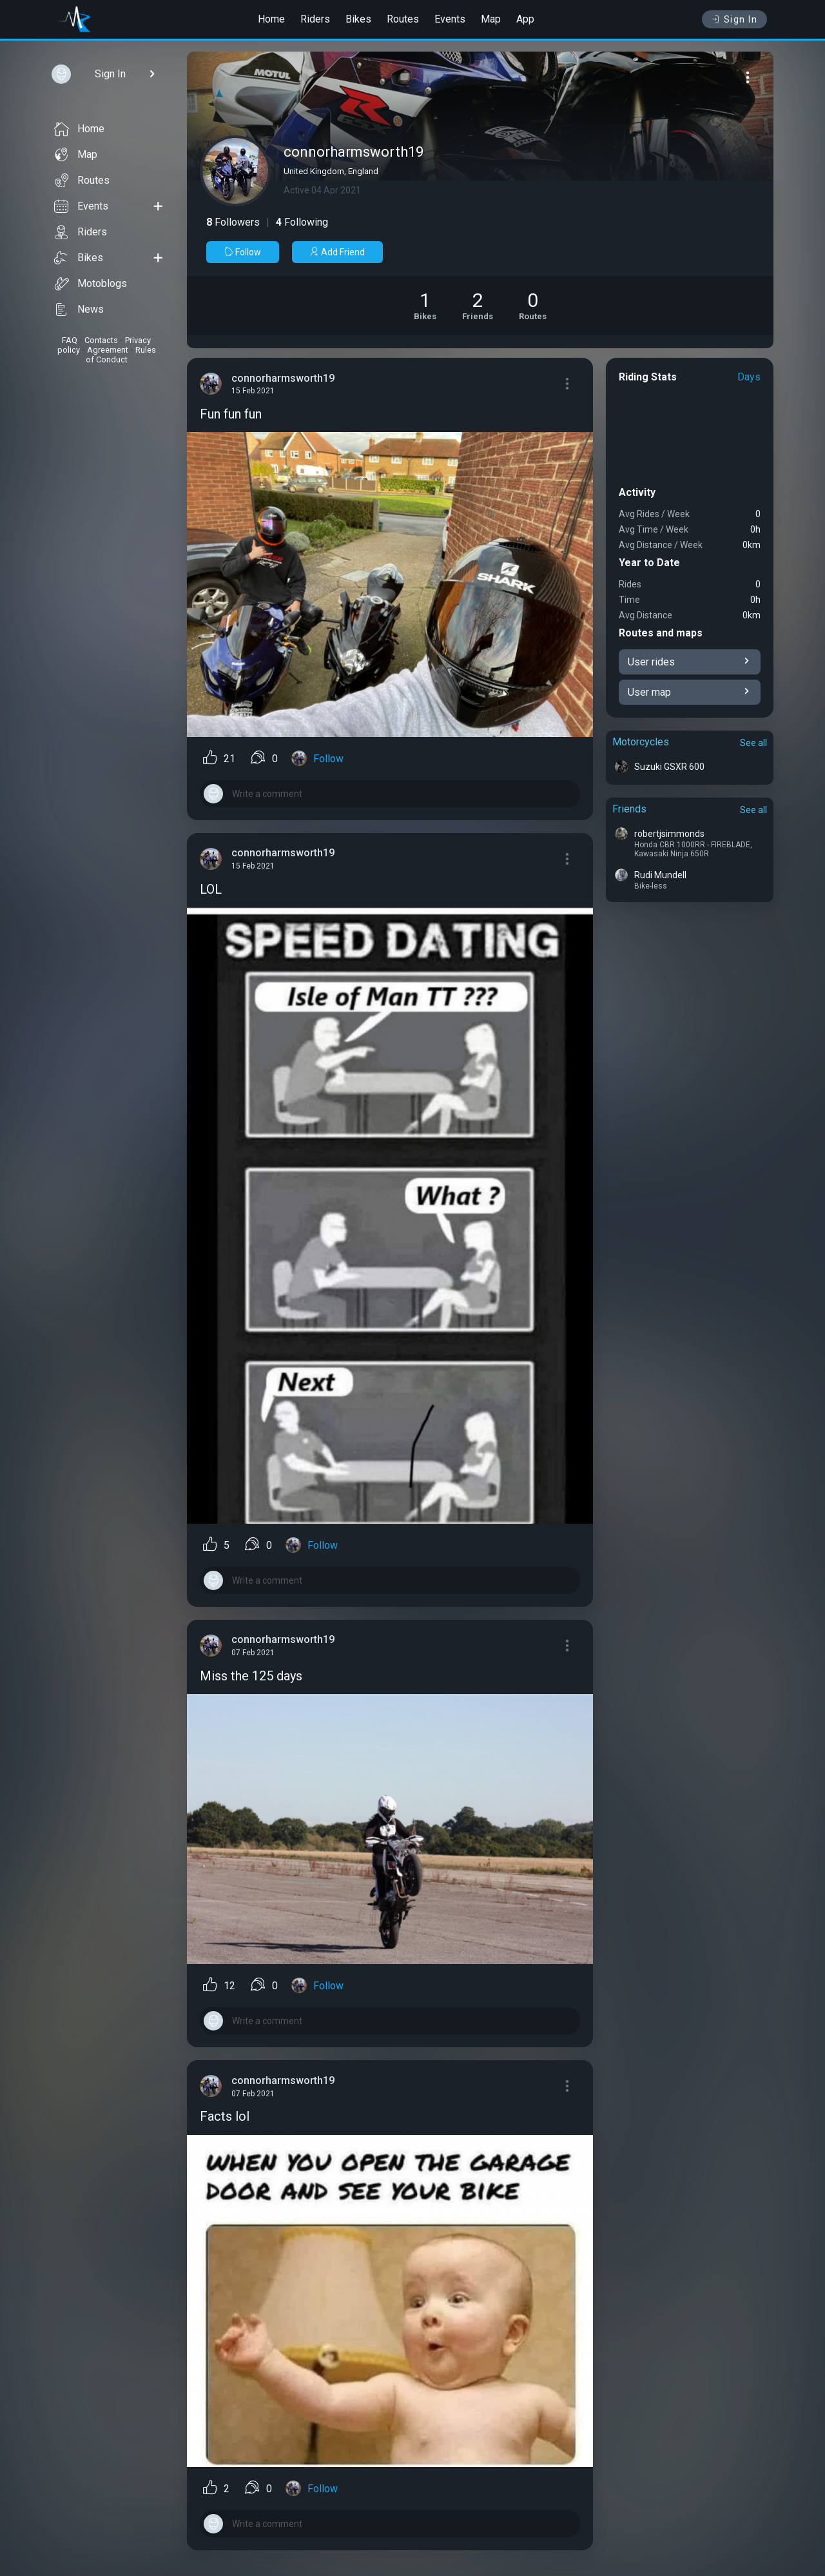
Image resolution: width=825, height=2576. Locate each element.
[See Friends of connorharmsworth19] (477, 305)
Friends (629, 809)
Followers (233, 222)
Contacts (101, 340)
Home (271, 19)
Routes (403, 19)
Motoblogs (90, 284)
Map (491, 19)
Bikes (358, 19)
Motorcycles (640, 742)
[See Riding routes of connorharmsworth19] (532, 305)
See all (753, 743)
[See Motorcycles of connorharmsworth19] (425, 305)
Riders (315, 19)
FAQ (69, 340)
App (525, 19)
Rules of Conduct (121, 354)
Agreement (107, 350)
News (79, 309)
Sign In (734, 19)
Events (449, 19)
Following (302, 222)
